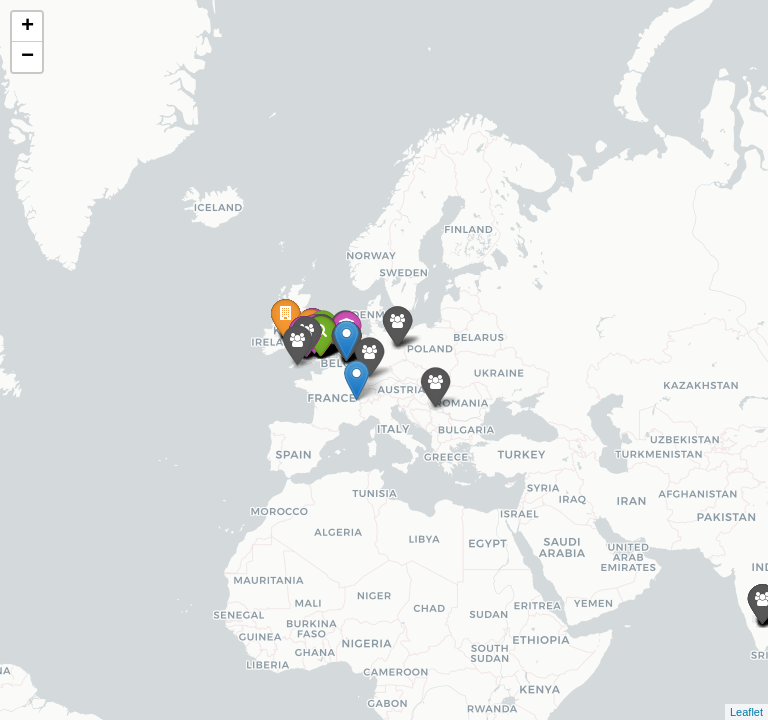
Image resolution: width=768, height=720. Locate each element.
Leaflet (746, 712)
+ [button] (27, 27)
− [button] (27, 57)
